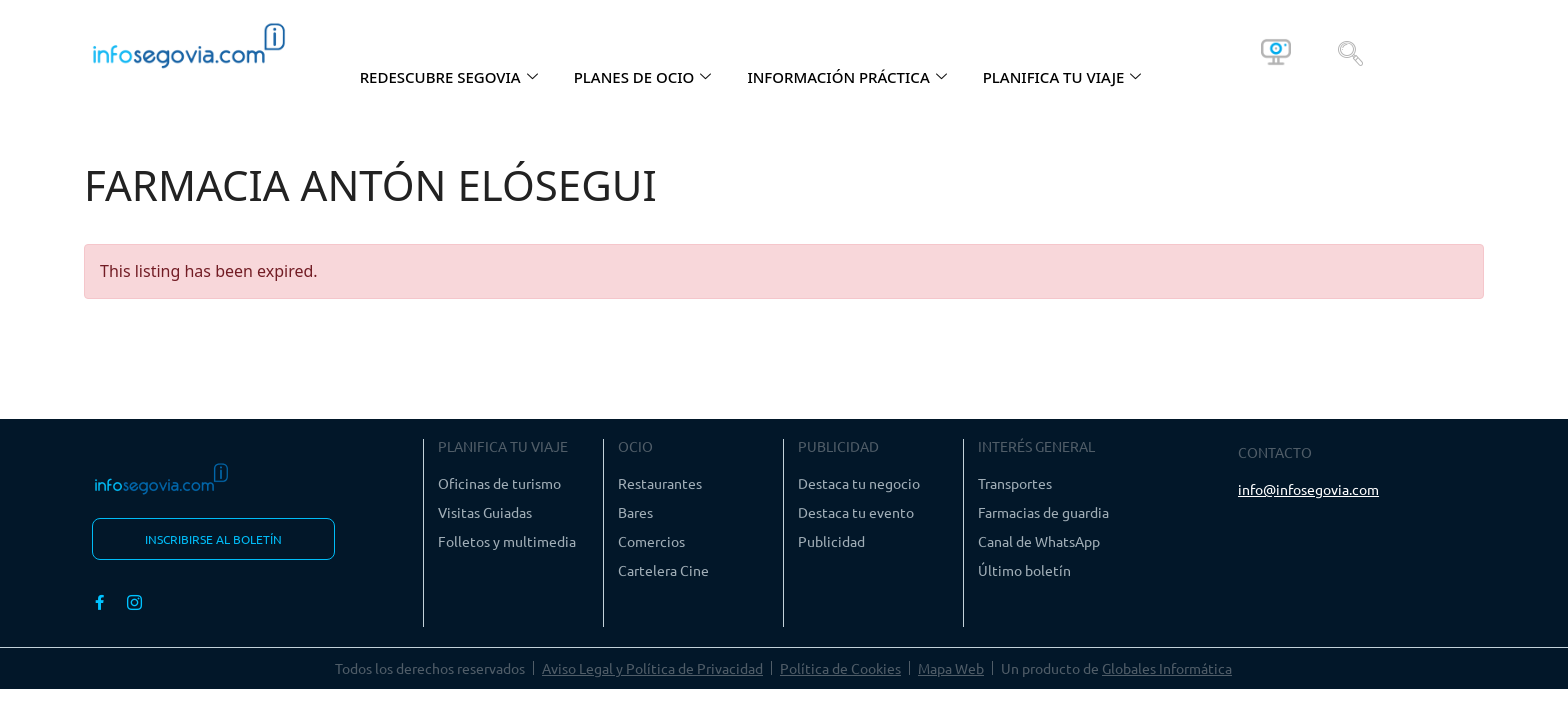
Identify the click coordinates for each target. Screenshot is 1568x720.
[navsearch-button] (1350, 52)
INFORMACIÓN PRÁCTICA (846, 77)
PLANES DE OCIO (643, 77)
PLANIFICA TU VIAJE (1062, 77)
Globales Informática (1167, 668)
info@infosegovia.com (1308, 489)
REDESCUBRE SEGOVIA (449, 77)
